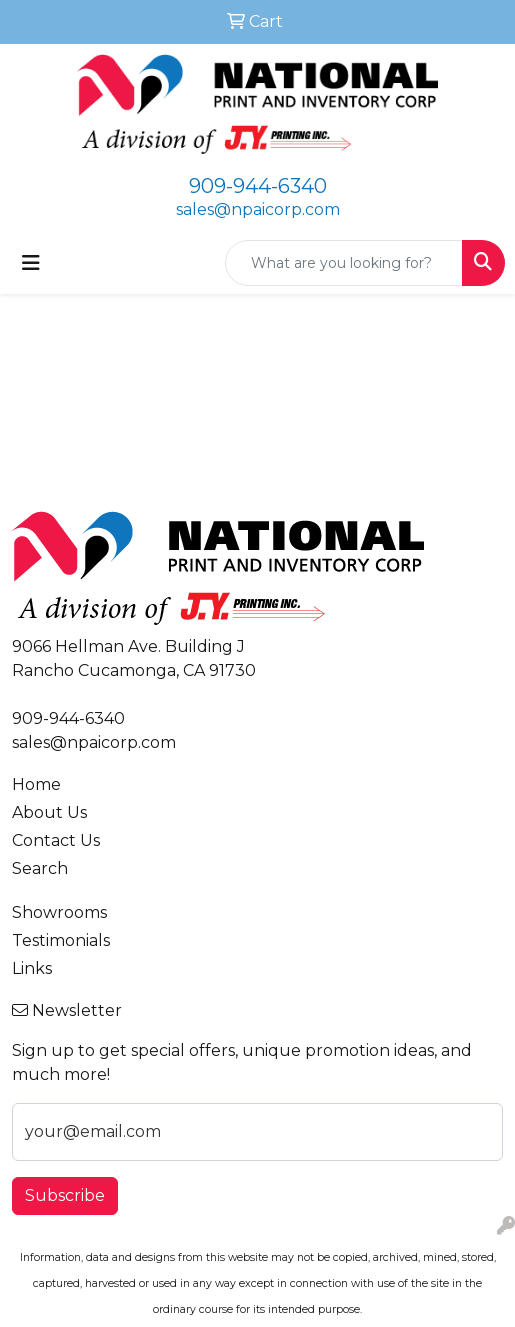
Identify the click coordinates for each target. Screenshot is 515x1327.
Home (36, 784)
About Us (49, 812)
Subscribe (65, 1195)
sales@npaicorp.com (258, 209)
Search (40, 868)
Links (32, 968)
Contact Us (56, 840)
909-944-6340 (258, 186)
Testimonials (61, 940)
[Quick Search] (344, 263)
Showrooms (59, 912)
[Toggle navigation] (31, 263)
